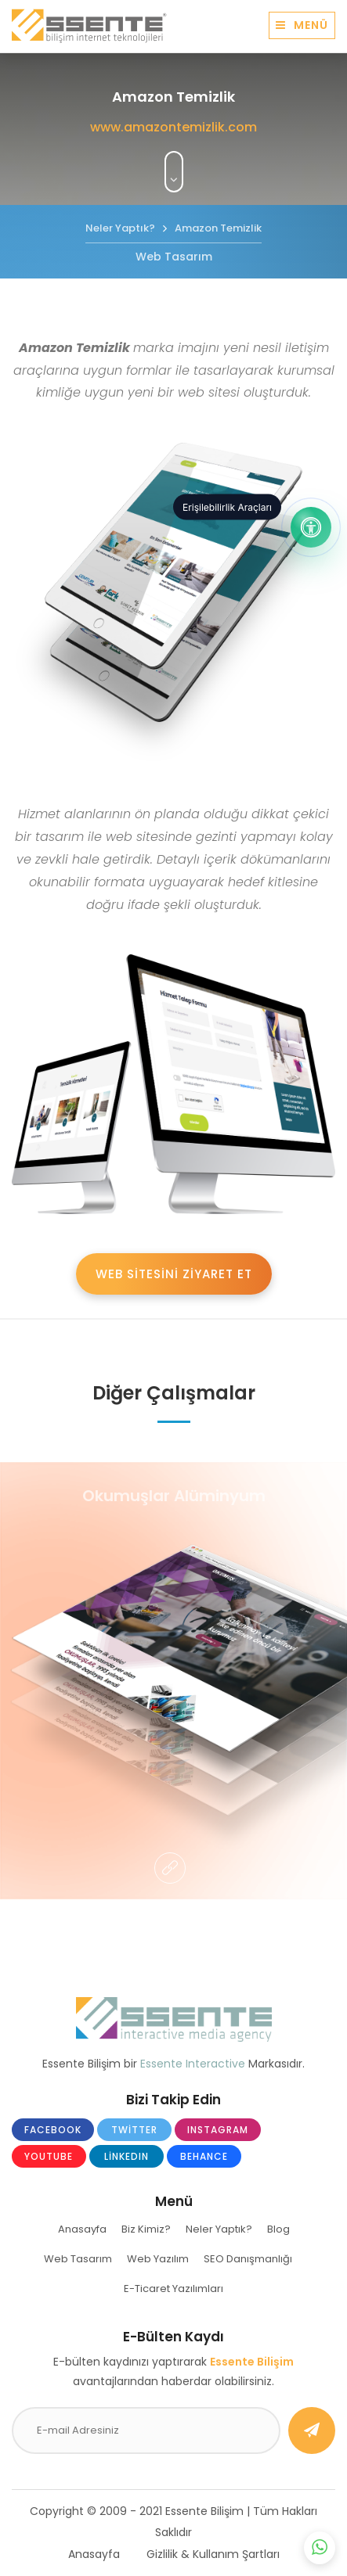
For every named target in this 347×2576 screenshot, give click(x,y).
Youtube (48, 2156)
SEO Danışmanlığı (248, 2258)
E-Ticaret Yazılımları (173, 2288)
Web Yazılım (158, 2258)
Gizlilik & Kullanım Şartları (213, 2554)
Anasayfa (82, 2229)
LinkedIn (126, 2156)
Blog (278, 2229)
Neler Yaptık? (219, 2229)
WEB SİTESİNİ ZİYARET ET (174, 1274)
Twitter (134, 2129)
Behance (204, 2156)
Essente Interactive (192, 2063)
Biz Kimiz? (146, 2229)
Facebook (52, 2129)
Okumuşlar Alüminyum (174, 1496)
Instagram (217, 2129)
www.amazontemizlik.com (173, 127)
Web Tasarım (78, 2258)
